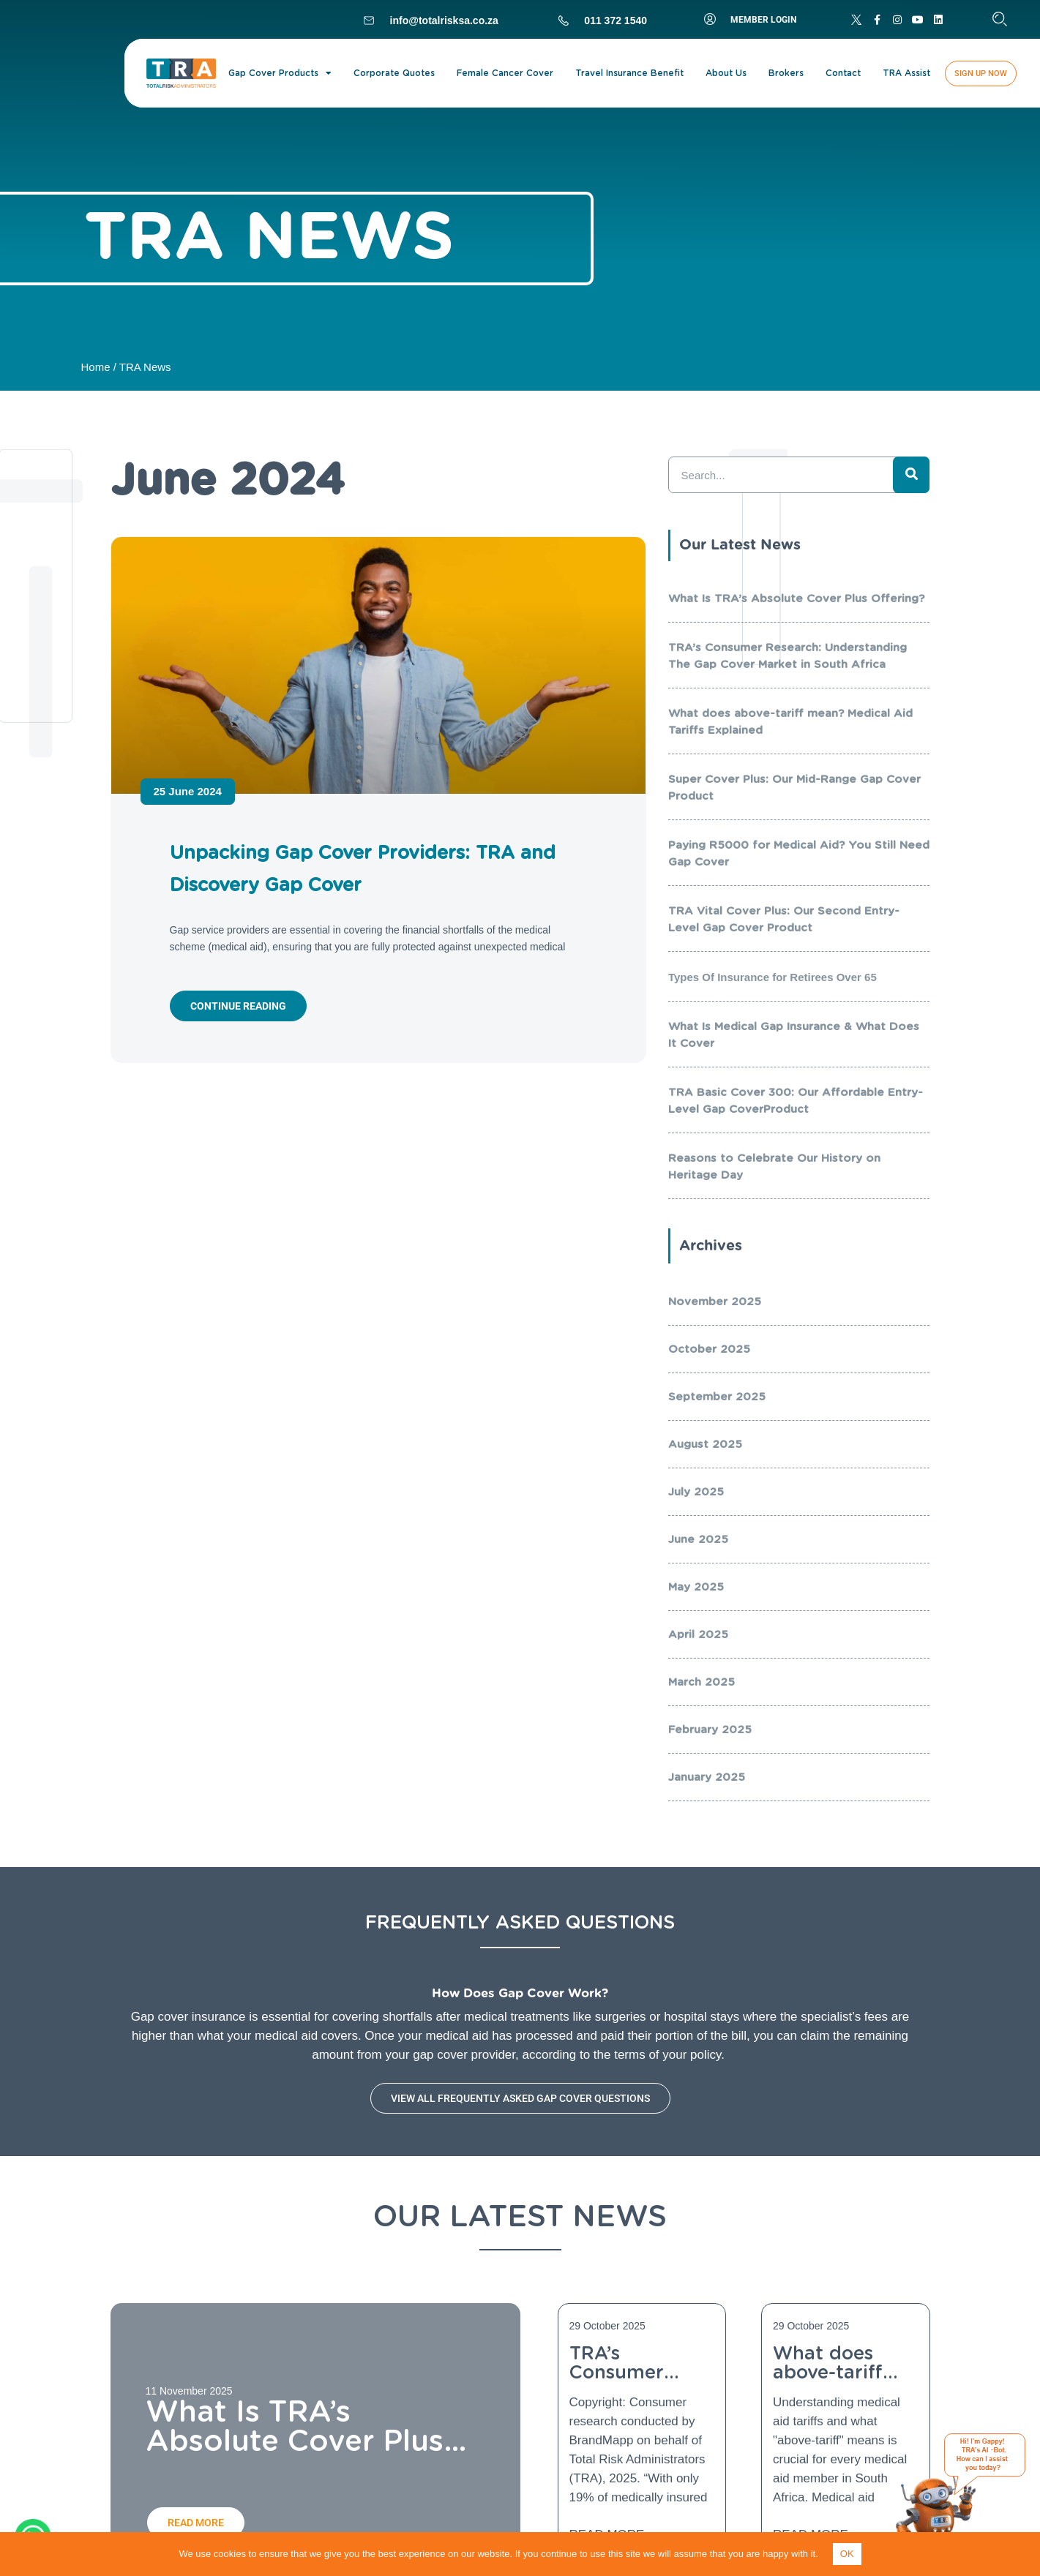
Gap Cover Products (280, 73)
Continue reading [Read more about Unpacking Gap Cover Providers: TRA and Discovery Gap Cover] (238, 1006)
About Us (726, 72)
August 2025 (705, 1444)
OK (847, 2553)
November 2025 (714, 1301)
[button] (999, 19)
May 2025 (696, 1586)
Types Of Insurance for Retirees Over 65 (772, 977)
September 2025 (717, 1396)
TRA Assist (906, 72)
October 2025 (709, 1349)
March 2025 (701, 1682)
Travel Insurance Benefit (629, 72)
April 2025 (698, 1634)
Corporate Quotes (394, 72)
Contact (843, 72)
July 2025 (696, 1491)
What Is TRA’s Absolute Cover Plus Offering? (796, 598)
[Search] (911, 475)
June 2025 (698, 1539)
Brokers (786, 72)
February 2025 (710, 1729)
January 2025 (706, 1777)
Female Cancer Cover (505, 72)
